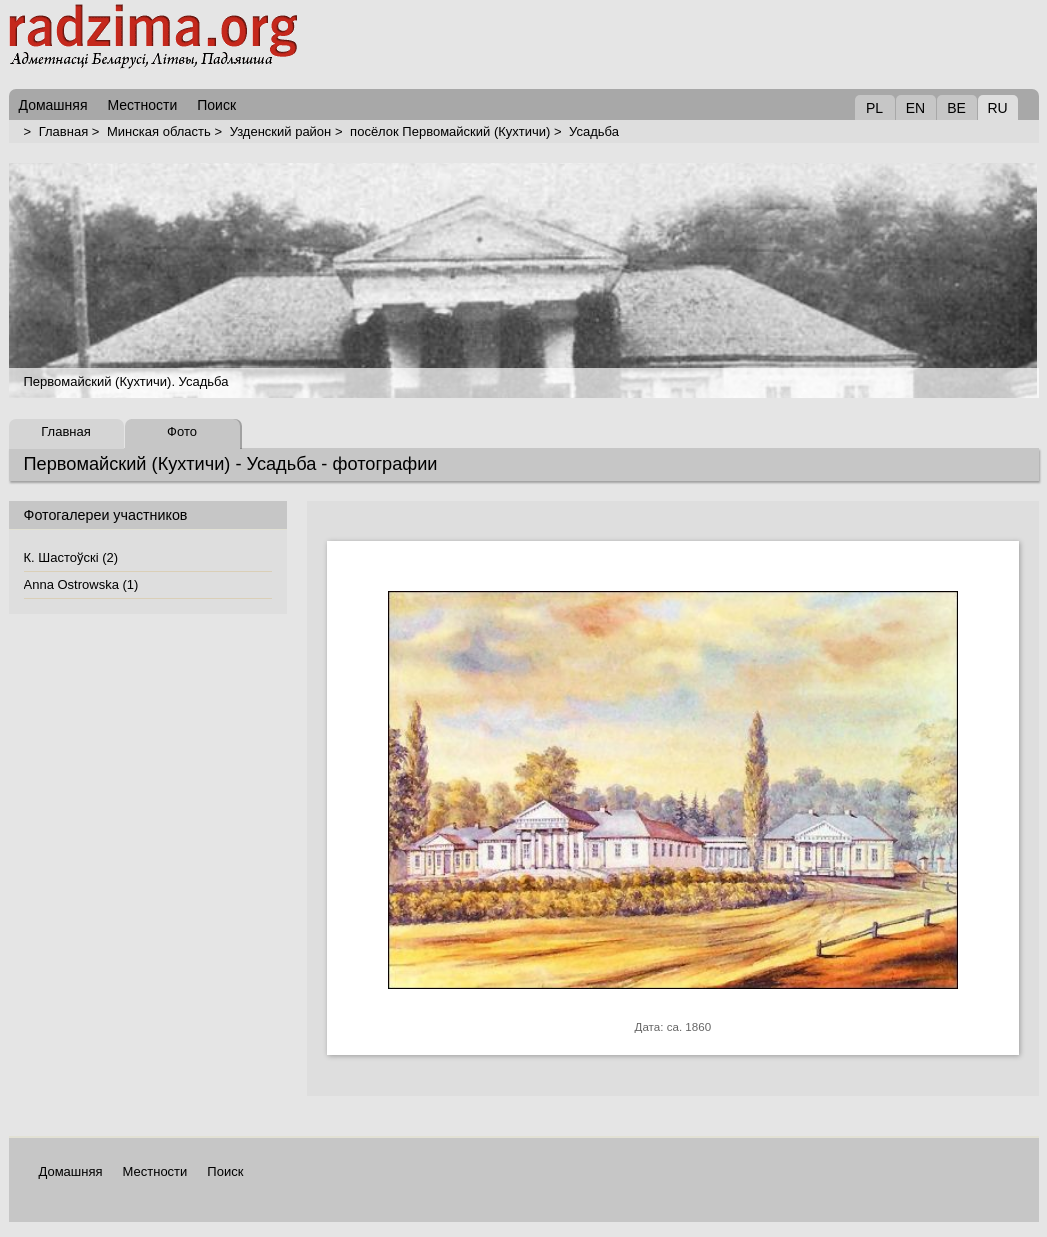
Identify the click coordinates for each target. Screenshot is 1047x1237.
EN (915, 108)
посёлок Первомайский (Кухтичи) (450, 131)
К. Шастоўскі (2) (71, 557)
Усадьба (594, 131)
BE (956, 108)
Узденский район (281, 131)
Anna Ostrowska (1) (81, 584)
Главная (63, 131)
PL (874, 108)
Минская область (159, 131)
